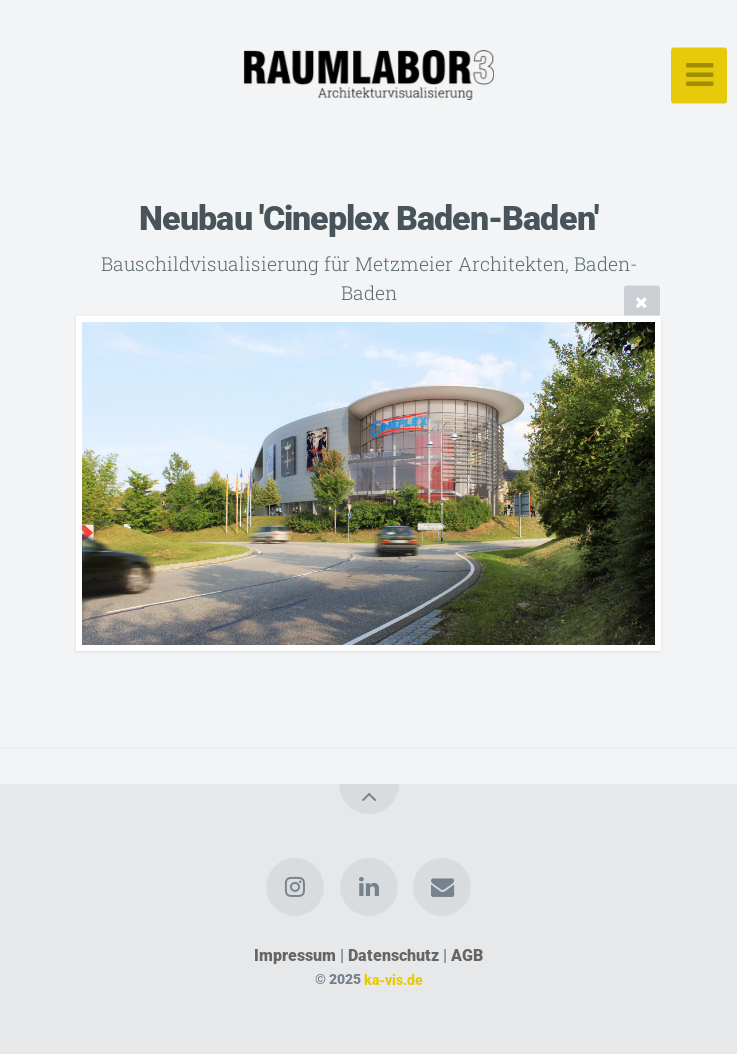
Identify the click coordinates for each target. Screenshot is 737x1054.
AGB (467, 955)
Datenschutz (393, 955)
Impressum (295, 955)
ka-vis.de (393, 979)
